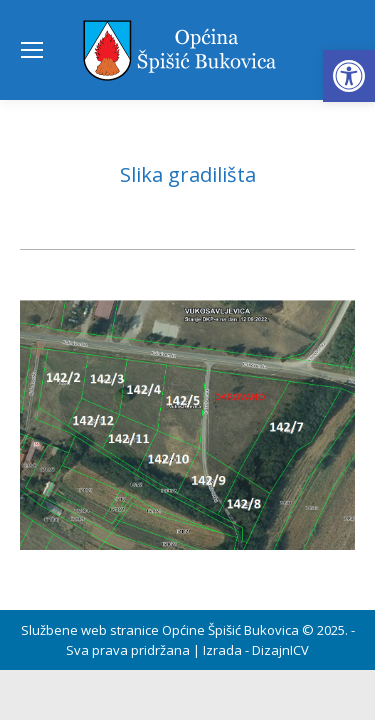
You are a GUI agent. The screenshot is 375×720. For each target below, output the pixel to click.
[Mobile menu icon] (32, 50)
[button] (349, 76)
